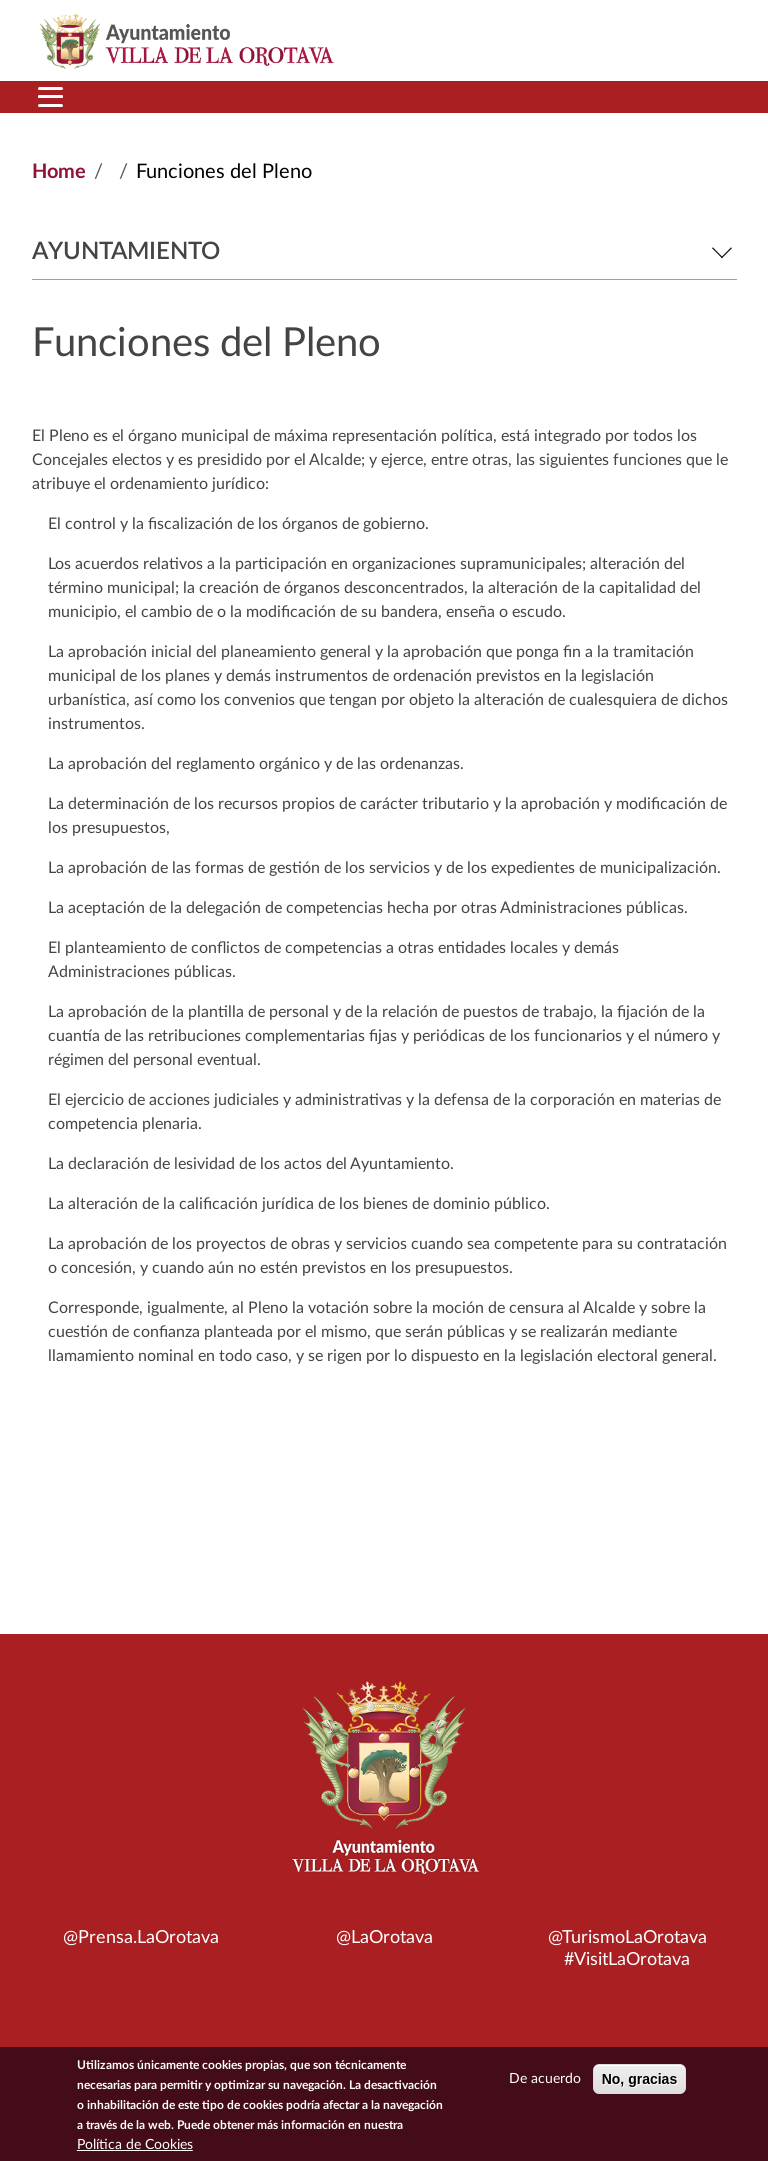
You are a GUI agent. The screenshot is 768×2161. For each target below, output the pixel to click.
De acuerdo (545, 2082)
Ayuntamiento (384, 252)
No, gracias (639, 2082)
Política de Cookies (135, 2148)
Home (59, 172)
